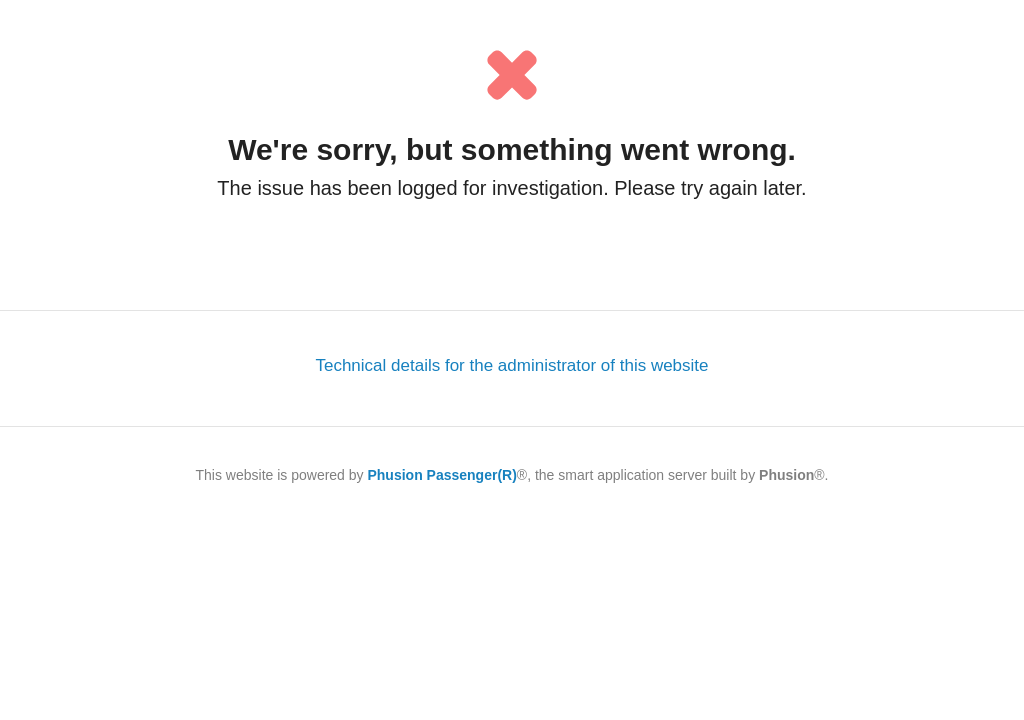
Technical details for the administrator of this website (511, 365)
